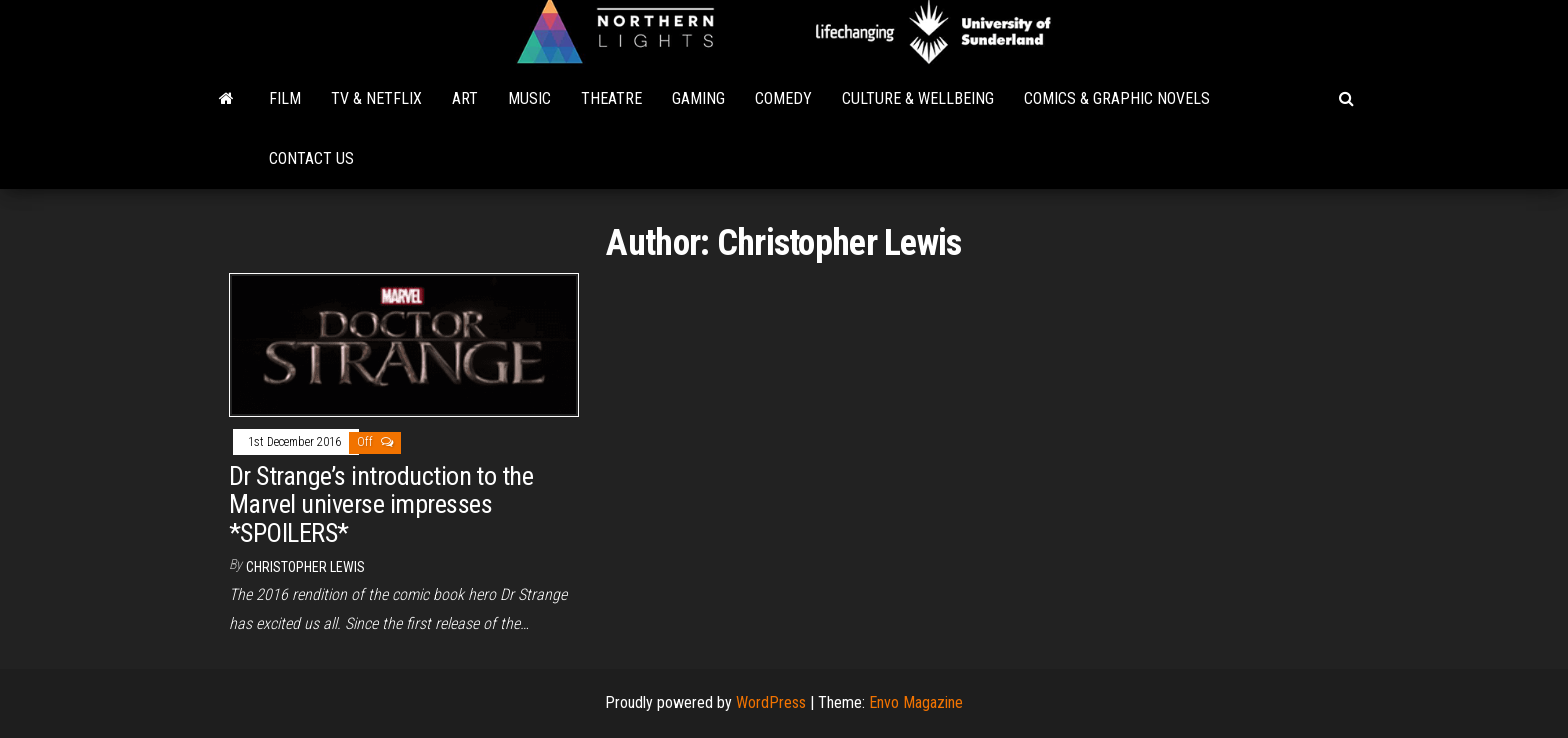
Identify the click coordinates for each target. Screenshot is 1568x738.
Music (529, 98)
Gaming (698, 98)
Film (285, 98)
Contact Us (311, 158)
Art (465, 98)
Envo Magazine (916, 702)
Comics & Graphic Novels (1117, 98)
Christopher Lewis (305, 567)
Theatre (611, 98)
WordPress (771, 702)
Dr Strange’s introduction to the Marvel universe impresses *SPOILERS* (381, 504)
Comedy (783, 98)
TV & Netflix (376, 98)
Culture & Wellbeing (918, 98)
